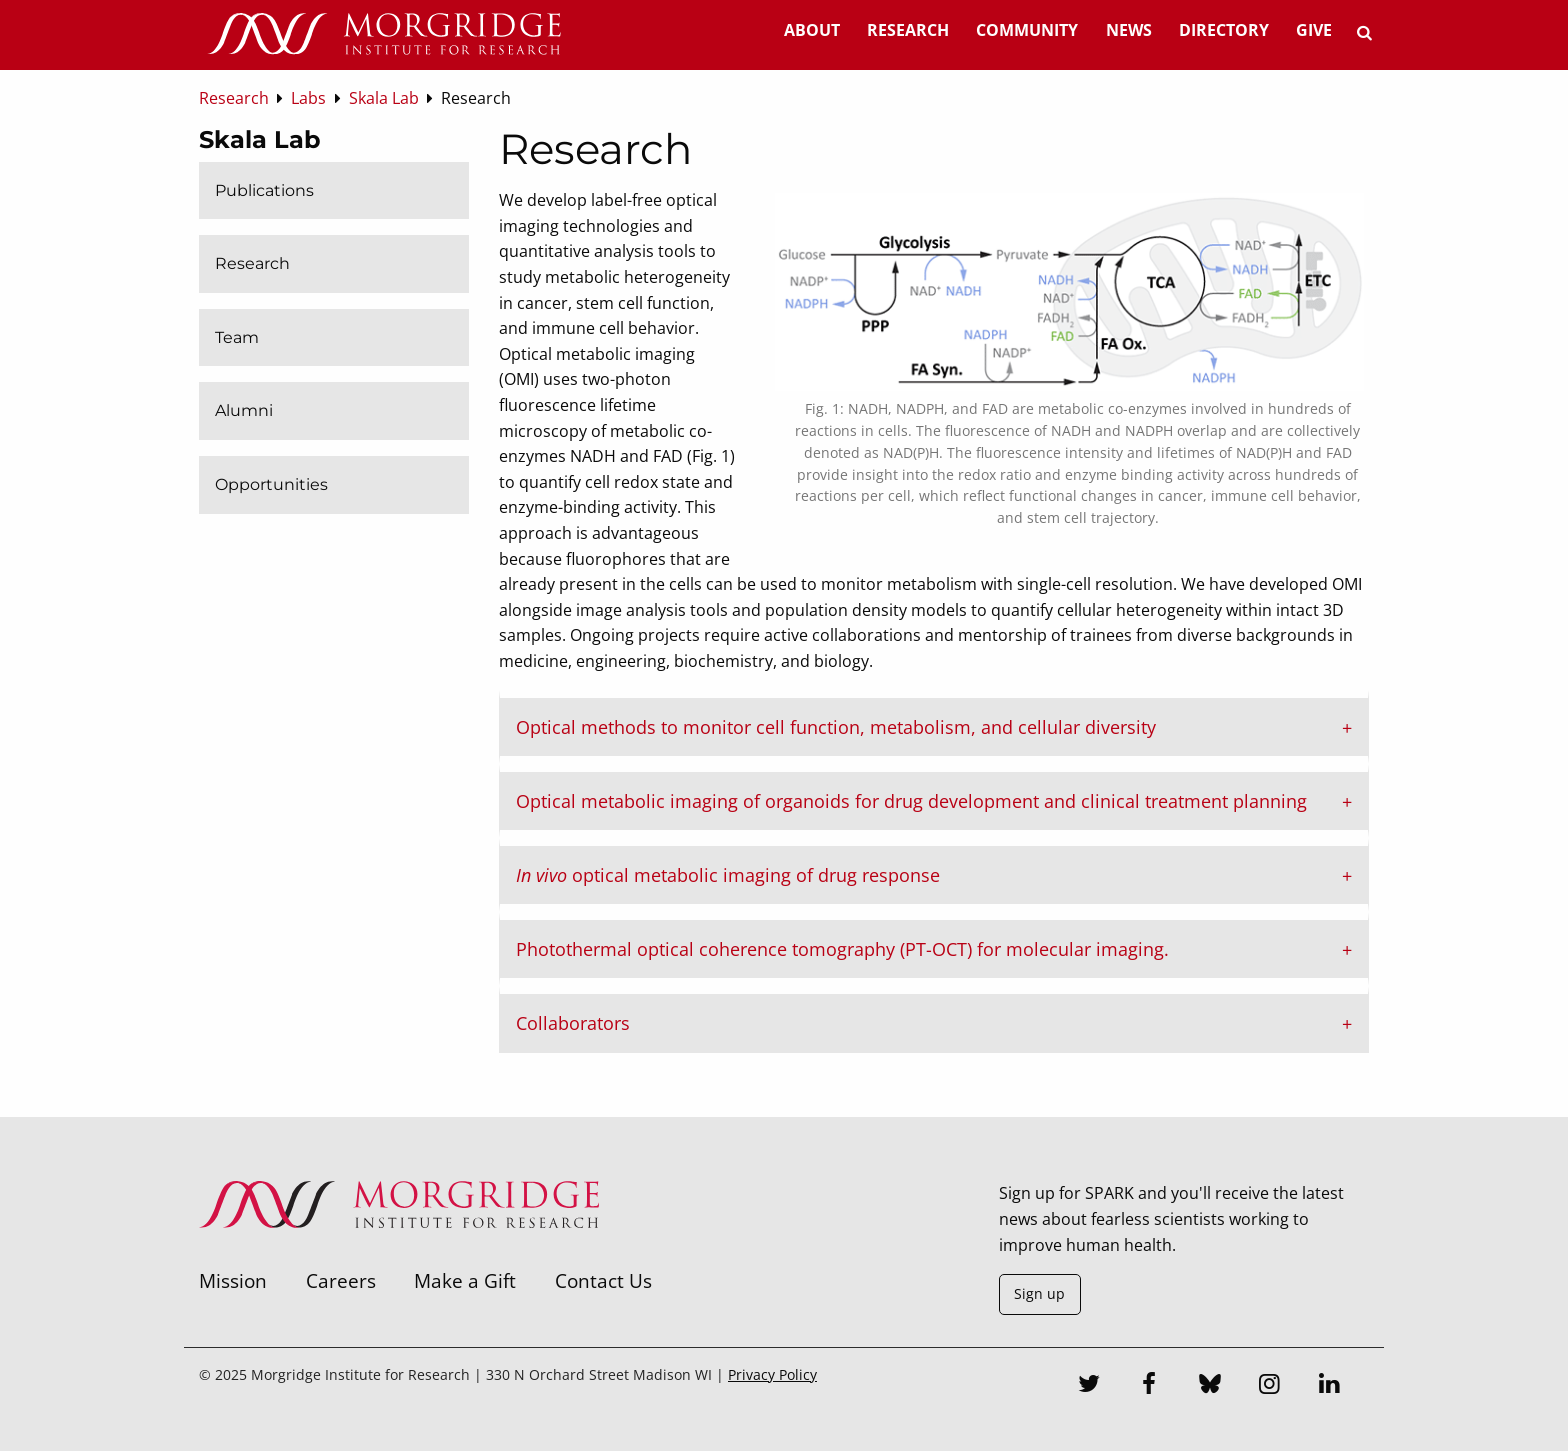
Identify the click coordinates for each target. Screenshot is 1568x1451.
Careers (341, 1280)
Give (1314, 30)
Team (237, 337)
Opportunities (271, 484)
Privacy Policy (772, 1374)
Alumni (244, 410)
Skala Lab (260, 139)
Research (908, 30)
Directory (1224, 30)
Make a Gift (465, 1280)
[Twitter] (1090, 1386)
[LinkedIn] (1330, 1386)
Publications (264, 190)
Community (1027, 30)
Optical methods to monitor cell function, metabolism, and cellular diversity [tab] (836, 727)
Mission (233, 1280)
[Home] (384, 35)
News (1129, 30)
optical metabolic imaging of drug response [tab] (728, 875)
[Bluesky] (1210, 1386)
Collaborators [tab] (573, 1023)
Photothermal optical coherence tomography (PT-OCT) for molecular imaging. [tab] (842, 949)
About (812, 30)
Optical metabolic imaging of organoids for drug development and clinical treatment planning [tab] (911, 801)
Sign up (1039, 1293)
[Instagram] (1270, 1386)
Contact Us (603, 1280)
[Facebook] (1150, 1386)
